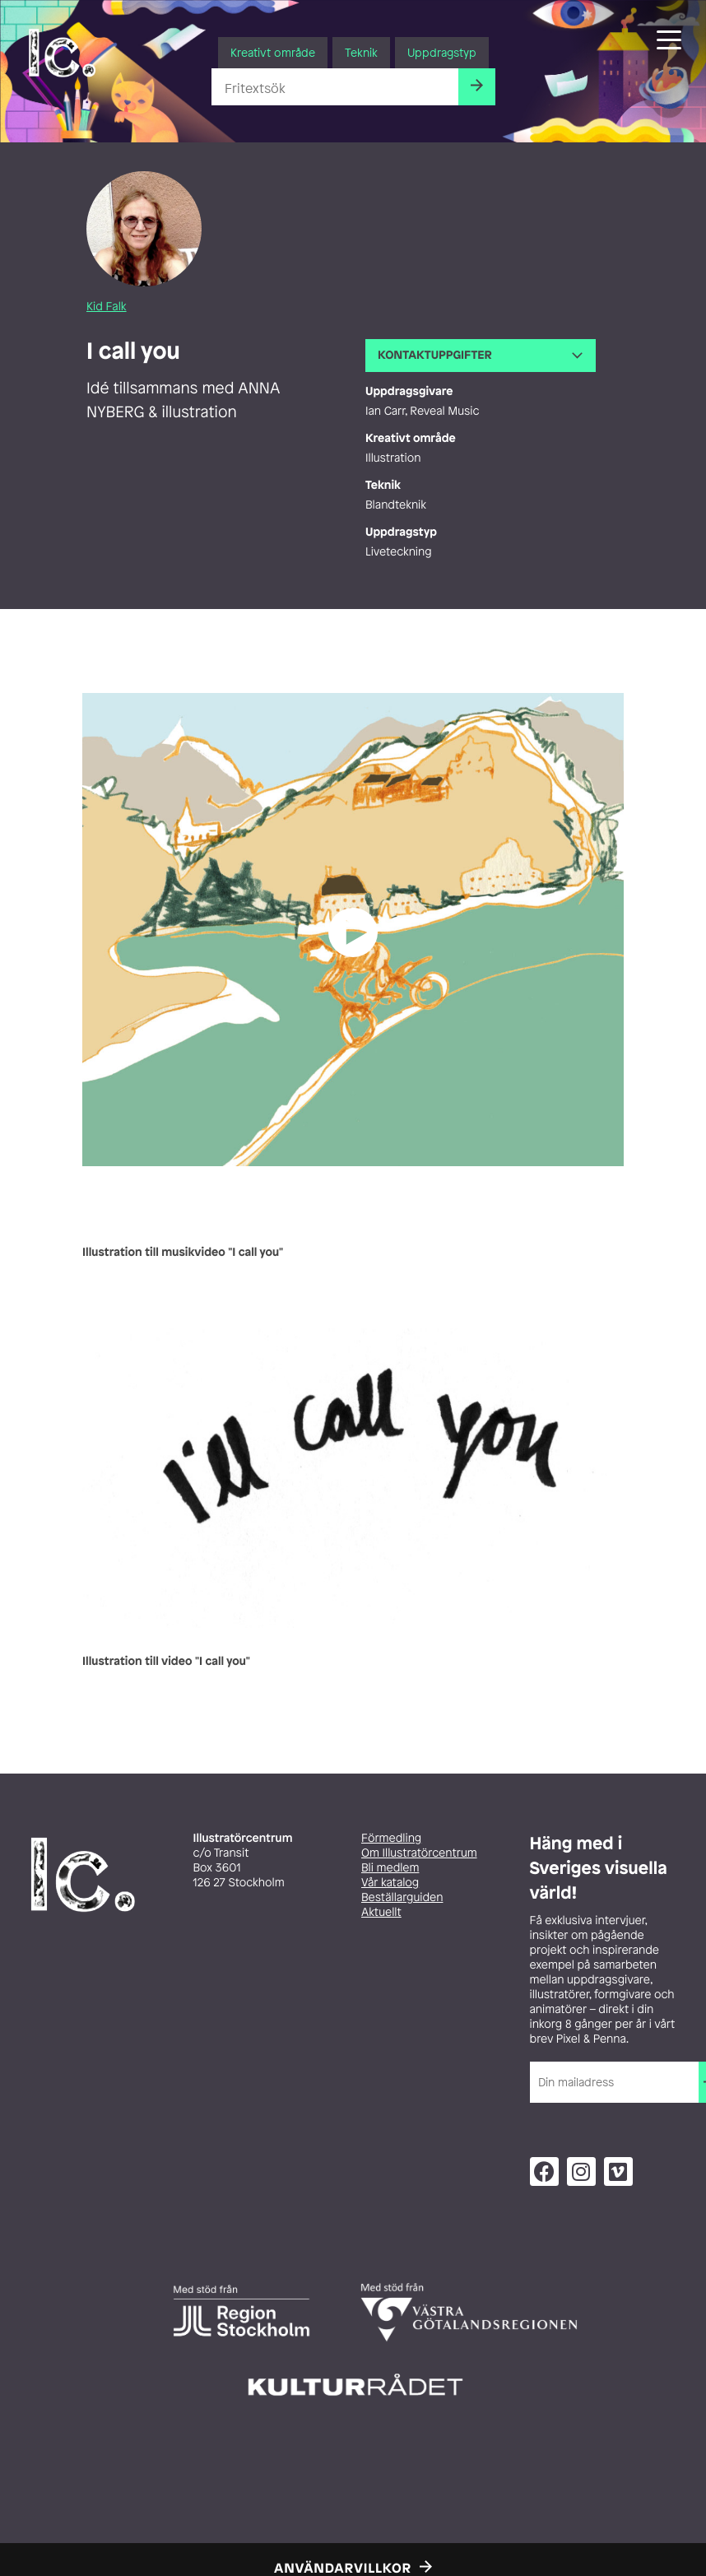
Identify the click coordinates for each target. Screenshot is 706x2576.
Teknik (361, 52)
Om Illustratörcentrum (419, 1853)
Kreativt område (272, 52)
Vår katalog (390, 1882)
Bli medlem (390, 1868)
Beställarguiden (402, 1897)
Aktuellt (381, 1912)
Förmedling (391, 1838)
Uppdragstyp (441, 52)
